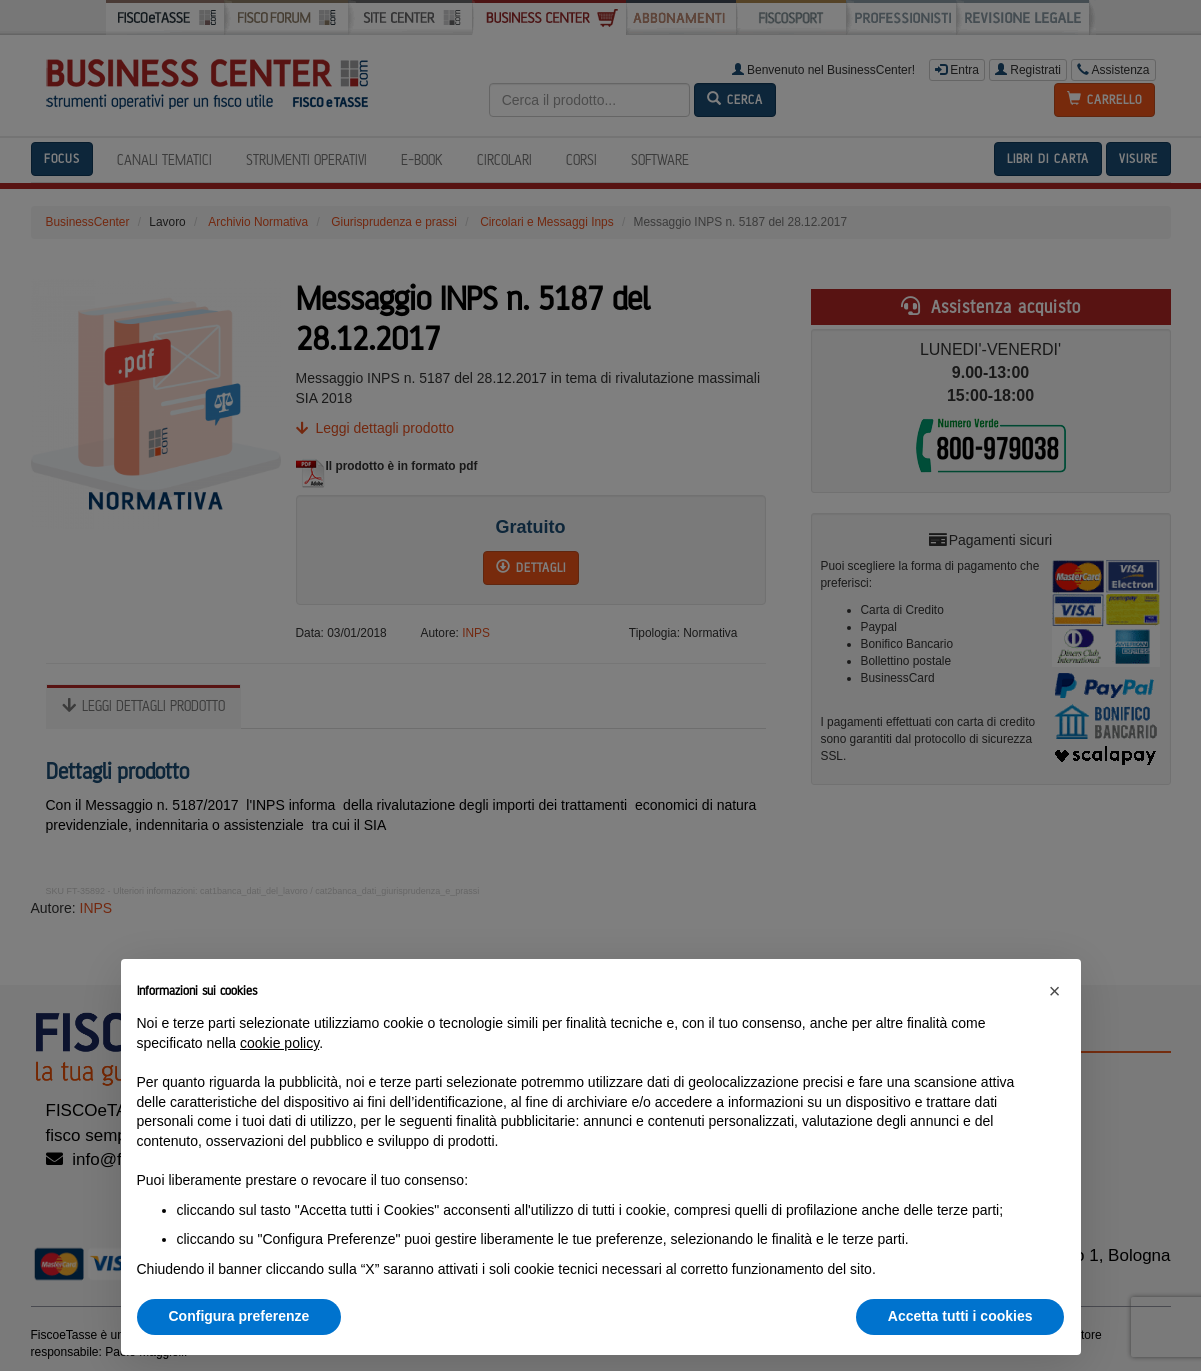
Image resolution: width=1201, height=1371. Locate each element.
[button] (1055, 991)
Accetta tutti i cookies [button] (960, 1316)
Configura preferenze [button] (239, 1316)
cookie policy (279, 1043)
